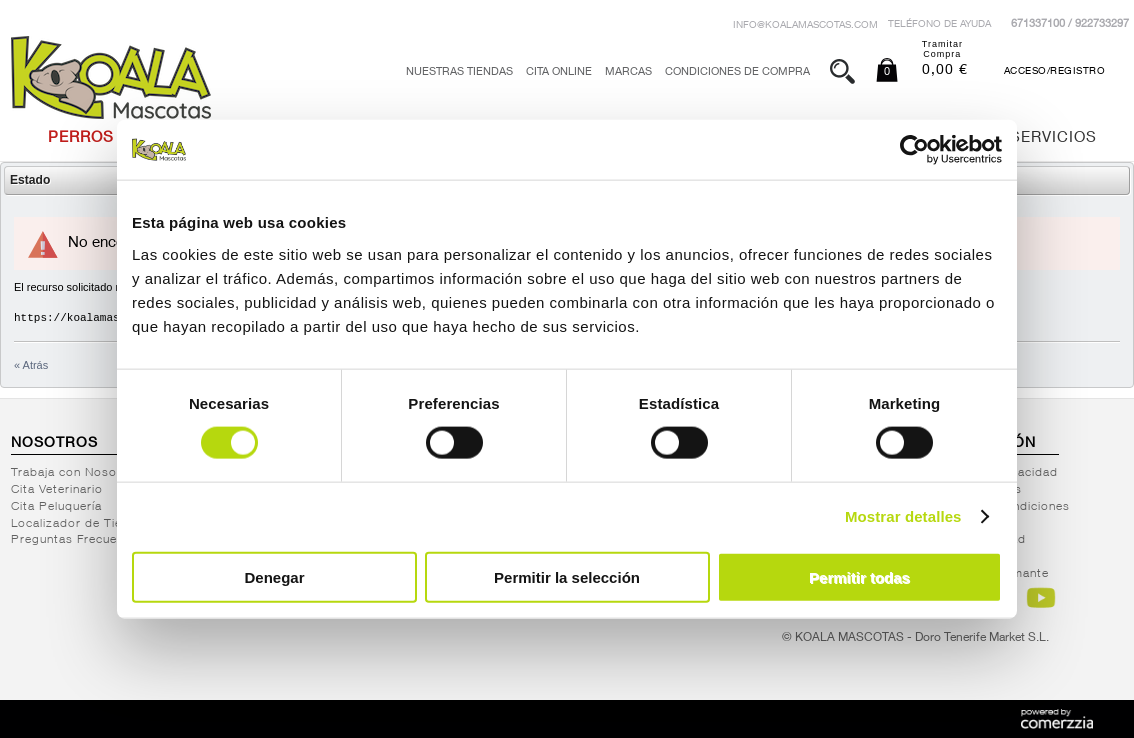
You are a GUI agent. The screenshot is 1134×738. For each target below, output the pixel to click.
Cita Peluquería (56, 507)
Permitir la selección (567, 576)
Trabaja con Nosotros (76, 473)
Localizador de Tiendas (81, 524)
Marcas (628, 72)
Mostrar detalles (903, 516)
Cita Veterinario (57, 490)
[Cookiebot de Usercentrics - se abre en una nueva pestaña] (914, 150)
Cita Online (559, 72)
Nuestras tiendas (459, 72)
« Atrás (31, 365)
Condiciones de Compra (737, 72)
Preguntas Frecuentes (77, 540)
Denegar (274, 576)
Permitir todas (859, 576)
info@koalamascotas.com (805, 26)
